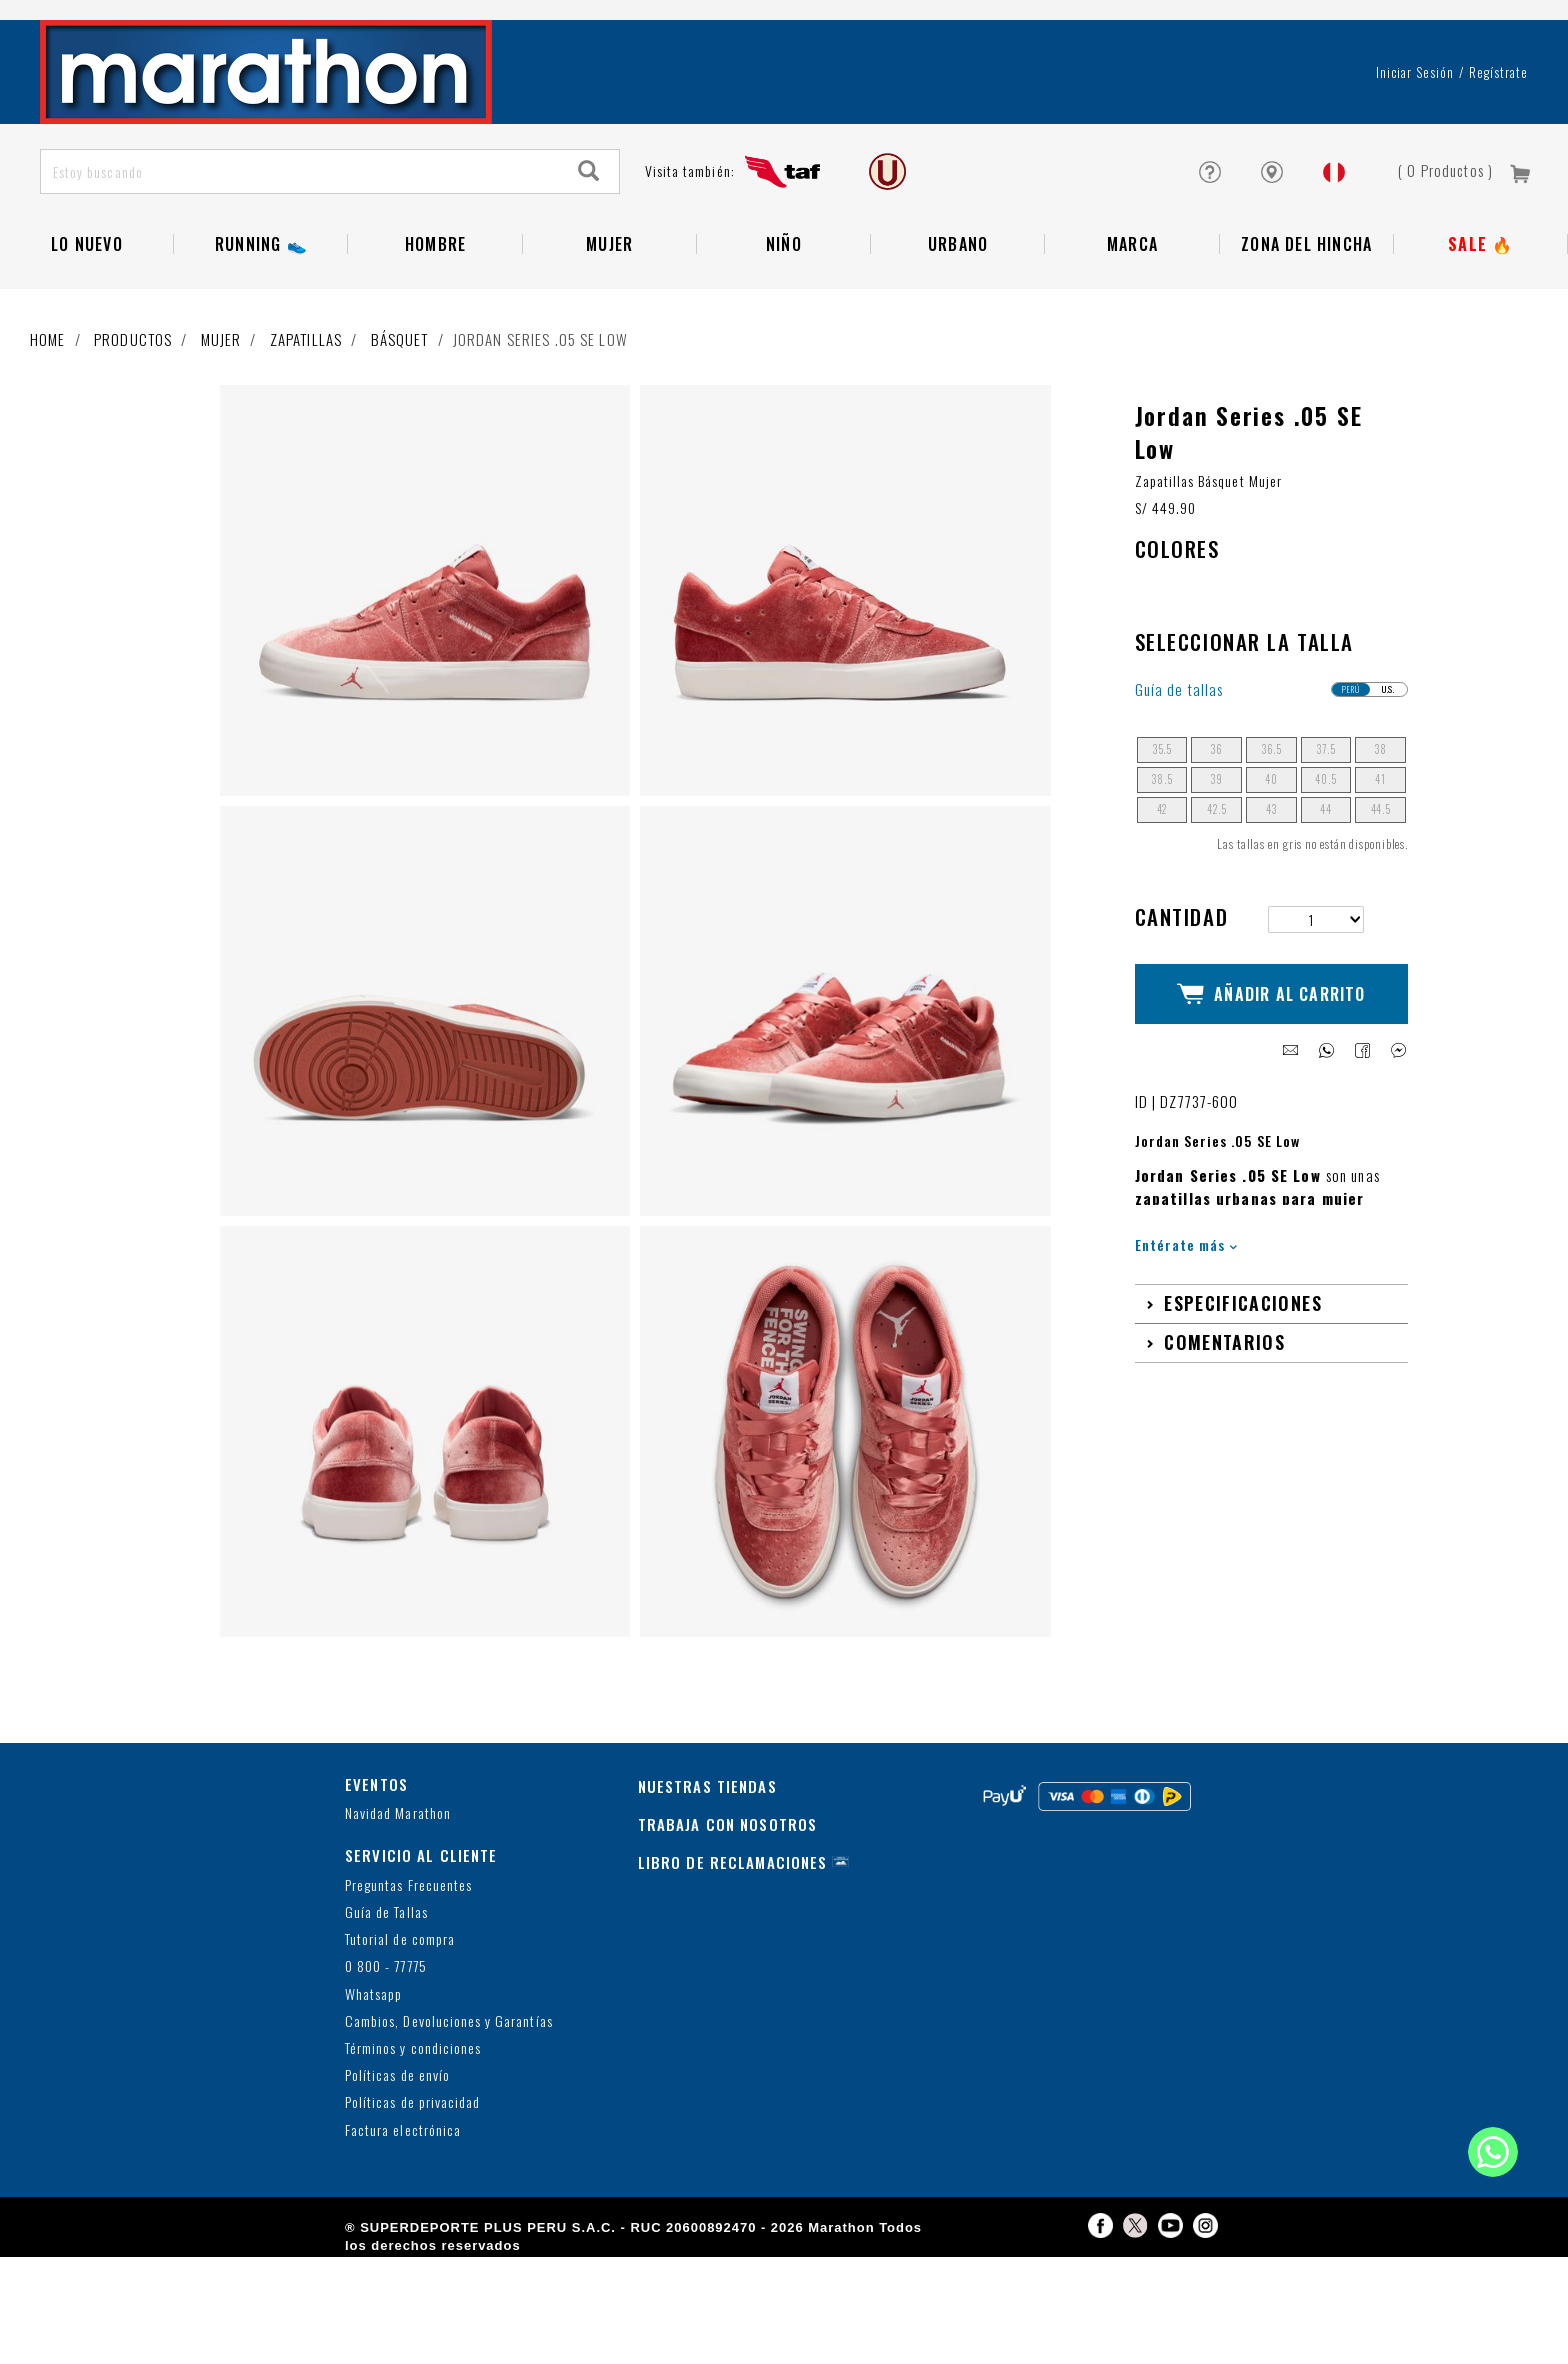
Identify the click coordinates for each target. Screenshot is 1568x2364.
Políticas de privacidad (412, 2210)
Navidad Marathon (398, 1921)
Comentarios (1224, 1431)
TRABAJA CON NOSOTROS (728, 1931)
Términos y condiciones (413, 2155)
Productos (133, 446)
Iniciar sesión (1415, 179)
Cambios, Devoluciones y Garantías (449, 2128)
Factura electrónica (403, 2237)
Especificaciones (1243, 1392)
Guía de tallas (1179, 796)
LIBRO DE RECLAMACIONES (733, 1969)
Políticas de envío (397, 2183)
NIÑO (784, 351)
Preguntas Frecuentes (408, 1992)
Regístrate (1498, 179)
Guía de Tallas (386, 2019)
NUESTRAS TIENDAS (707, 1893)
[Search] (589, 278)
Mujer (609, 351)
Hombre (435, 351)
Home (48, 446)
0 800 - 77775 (386, 2074)
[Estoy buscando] (300, 278)
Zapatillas (306, 446)
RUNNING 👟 (261, 351)
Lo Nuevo (87, 351)
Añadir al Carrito (1271, 1092)
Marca (1132, 351)
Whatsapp (373, 2101)
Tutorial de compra (400, 2047)
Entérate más (1186, 1333)
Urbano (958, 351)
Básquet (400, 446)
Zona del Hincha (1306, 351)
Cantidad (1182, 1023)
